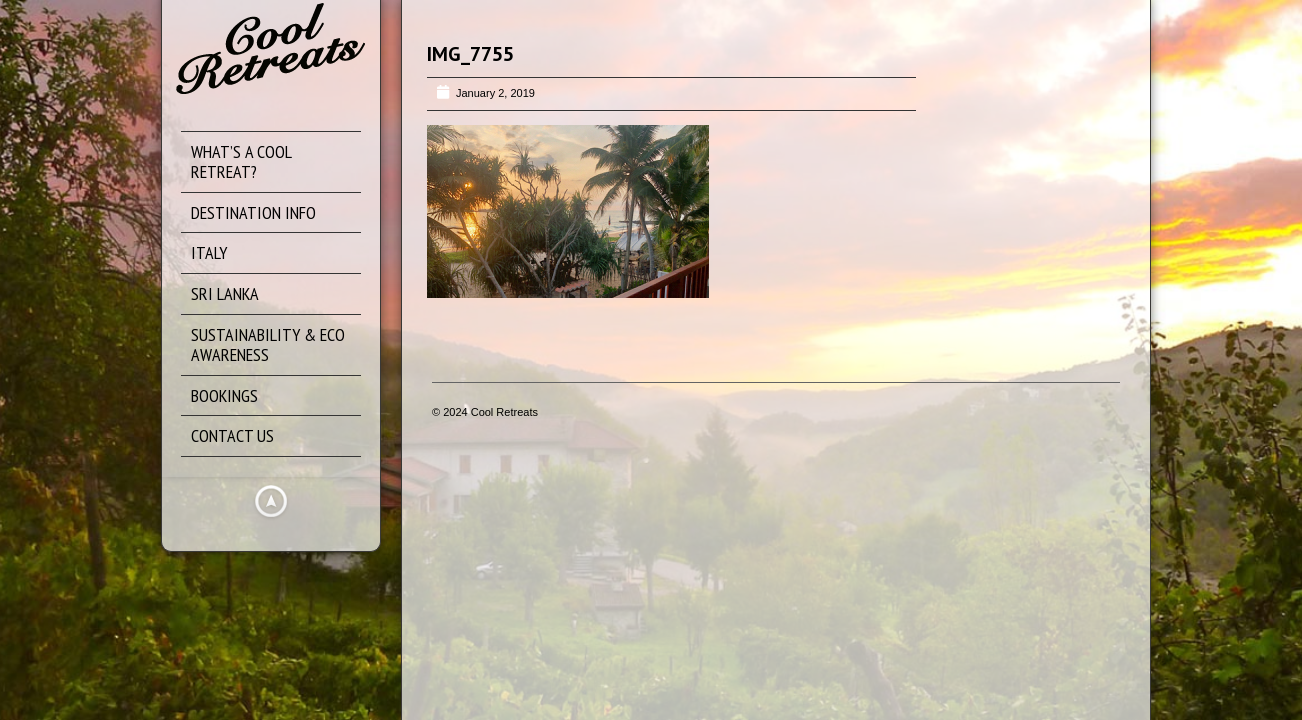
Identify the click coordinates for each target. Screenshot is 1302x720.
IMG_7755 (470, 54)
